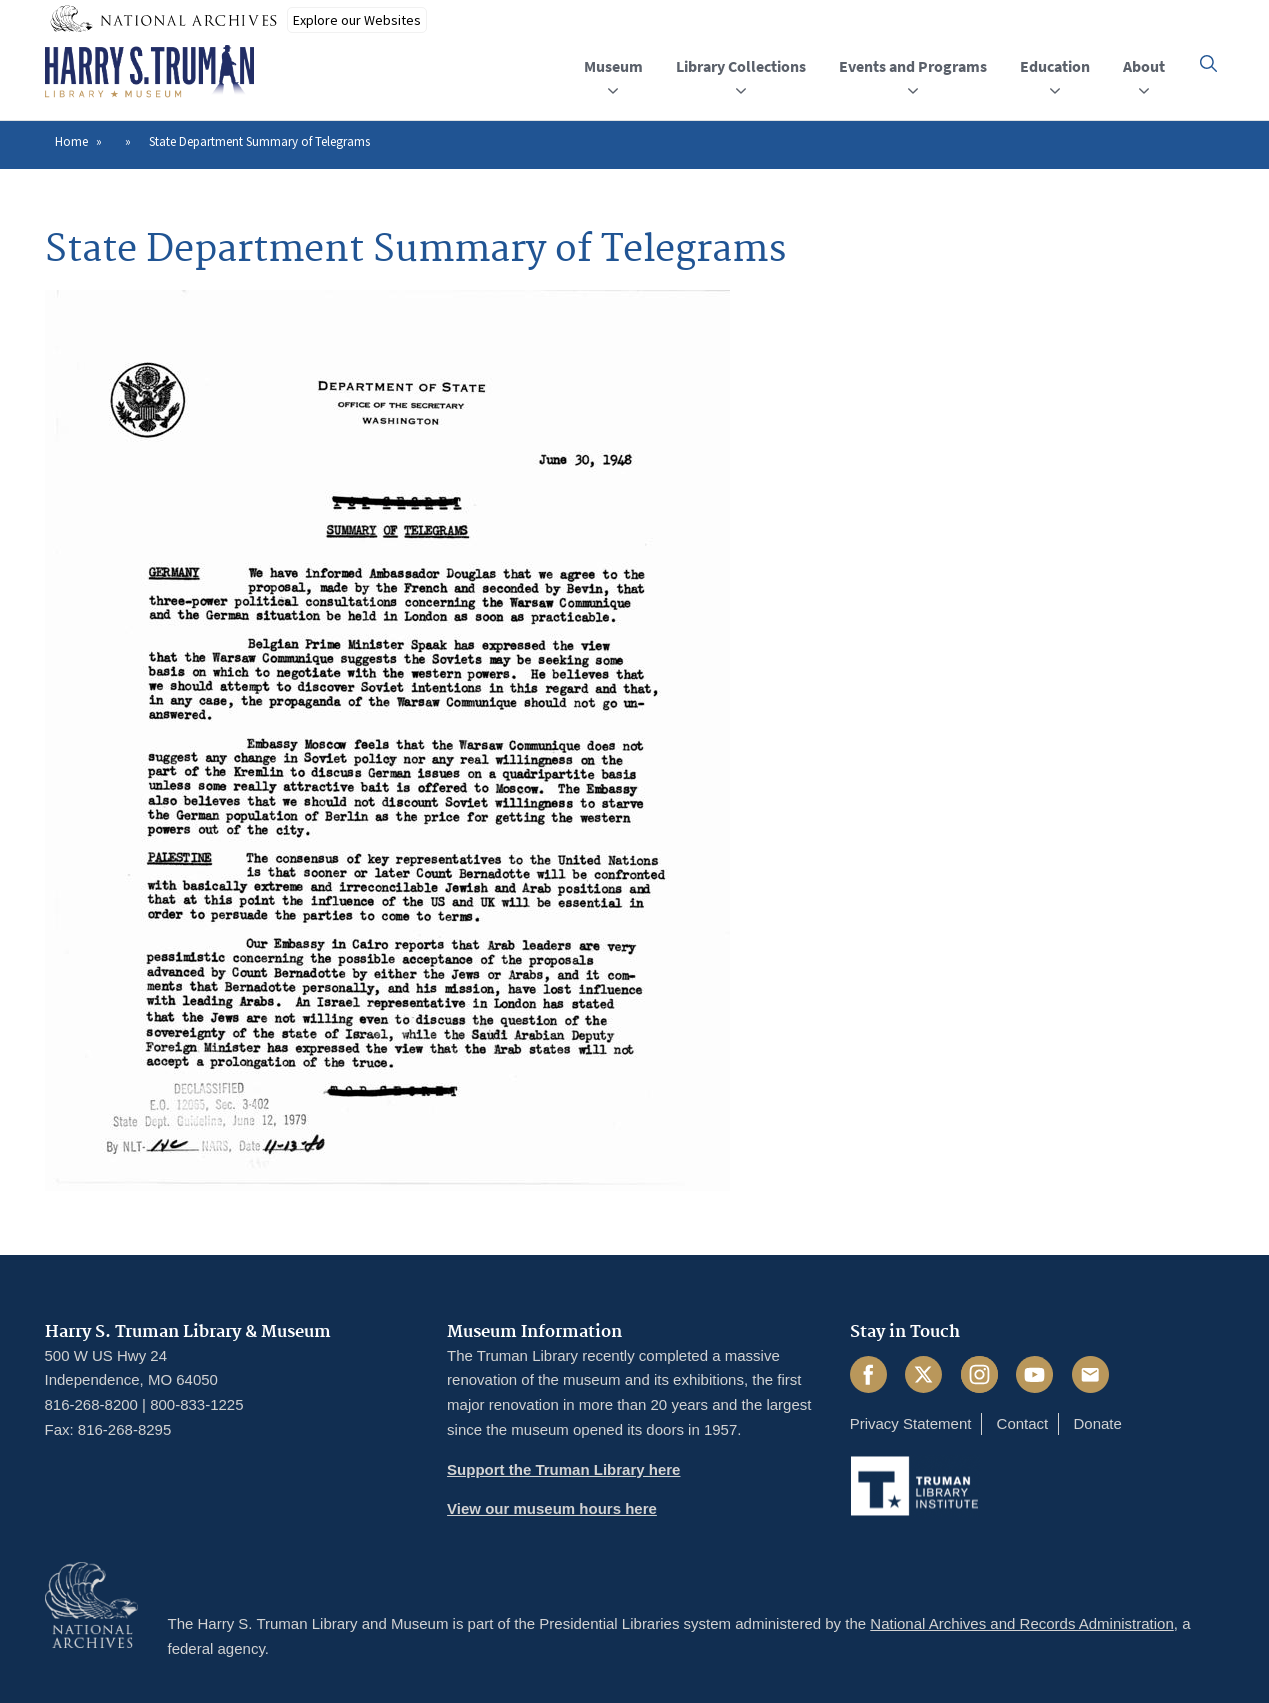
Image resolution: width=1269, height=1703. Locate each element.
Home (71, 141)
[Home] (149, 72)
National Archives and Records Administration (1022, 1623)
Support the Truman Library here (563, 1469)
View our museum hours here (552, 1508)
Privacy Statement (911, 1423)
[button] (1208, 63)
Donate (1097, 1423)
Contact (1023, 1423)
